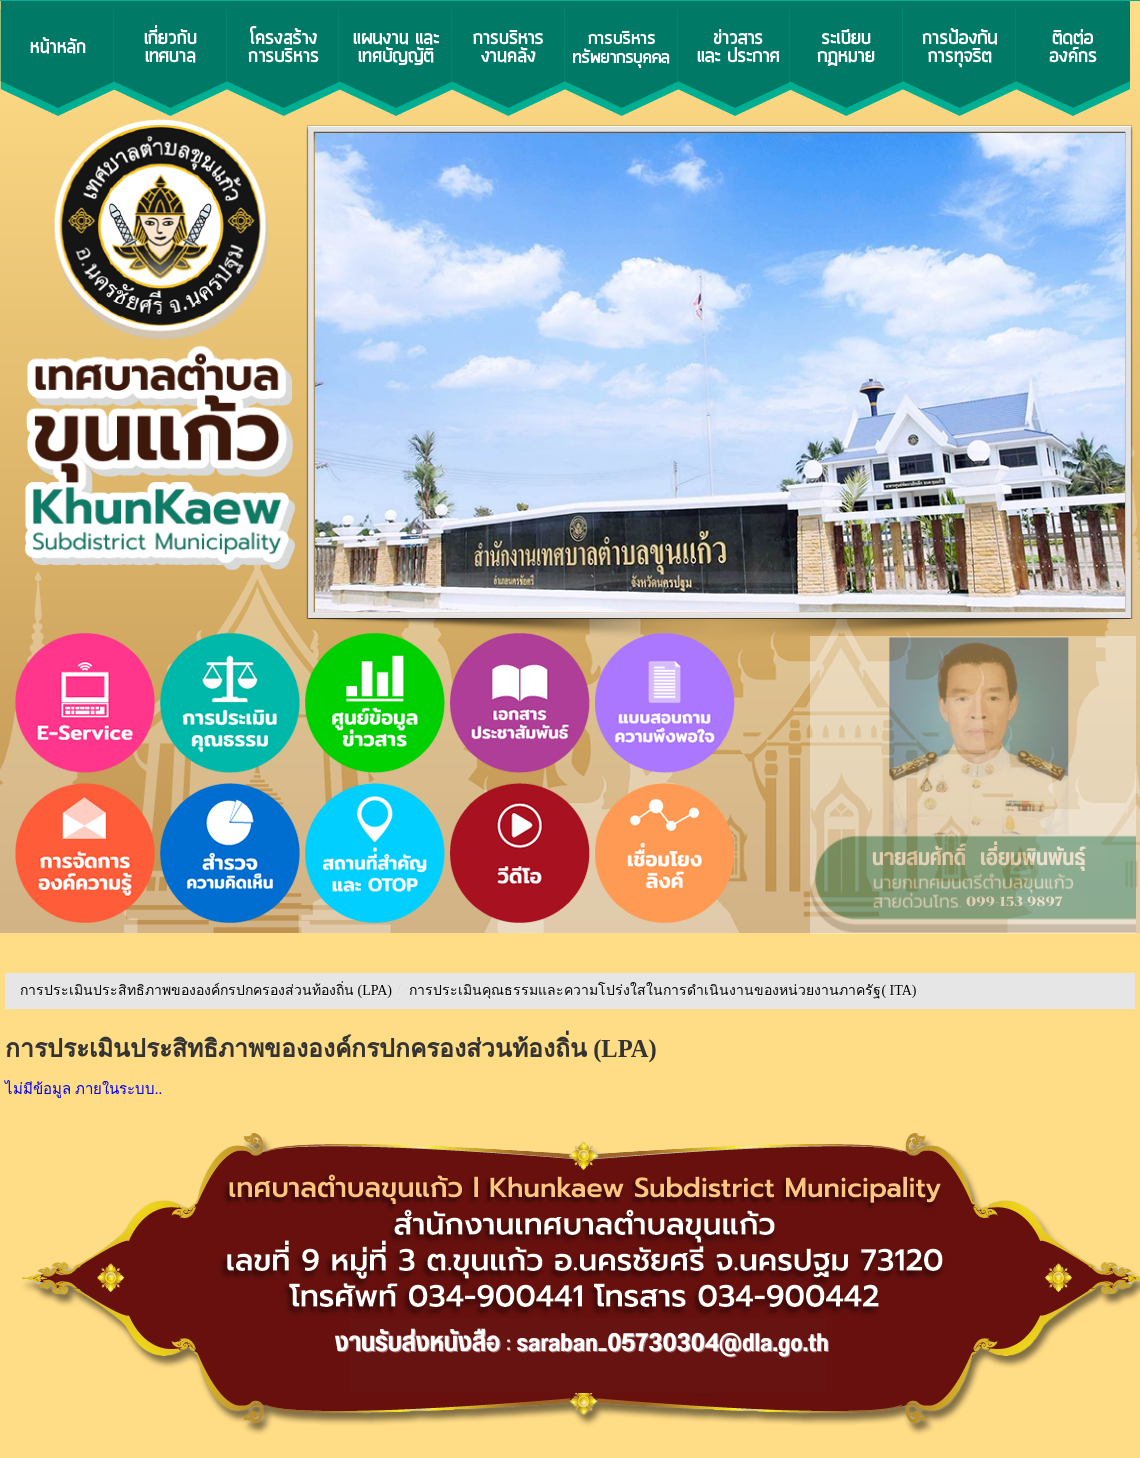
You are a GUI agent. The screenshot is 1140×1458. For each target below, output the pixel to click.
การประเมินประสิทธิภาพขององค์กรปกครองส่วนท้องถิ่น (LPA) (206, 990)
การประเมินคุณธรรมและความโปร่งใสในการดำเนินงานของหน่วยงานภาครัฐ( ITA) (662, 990)
